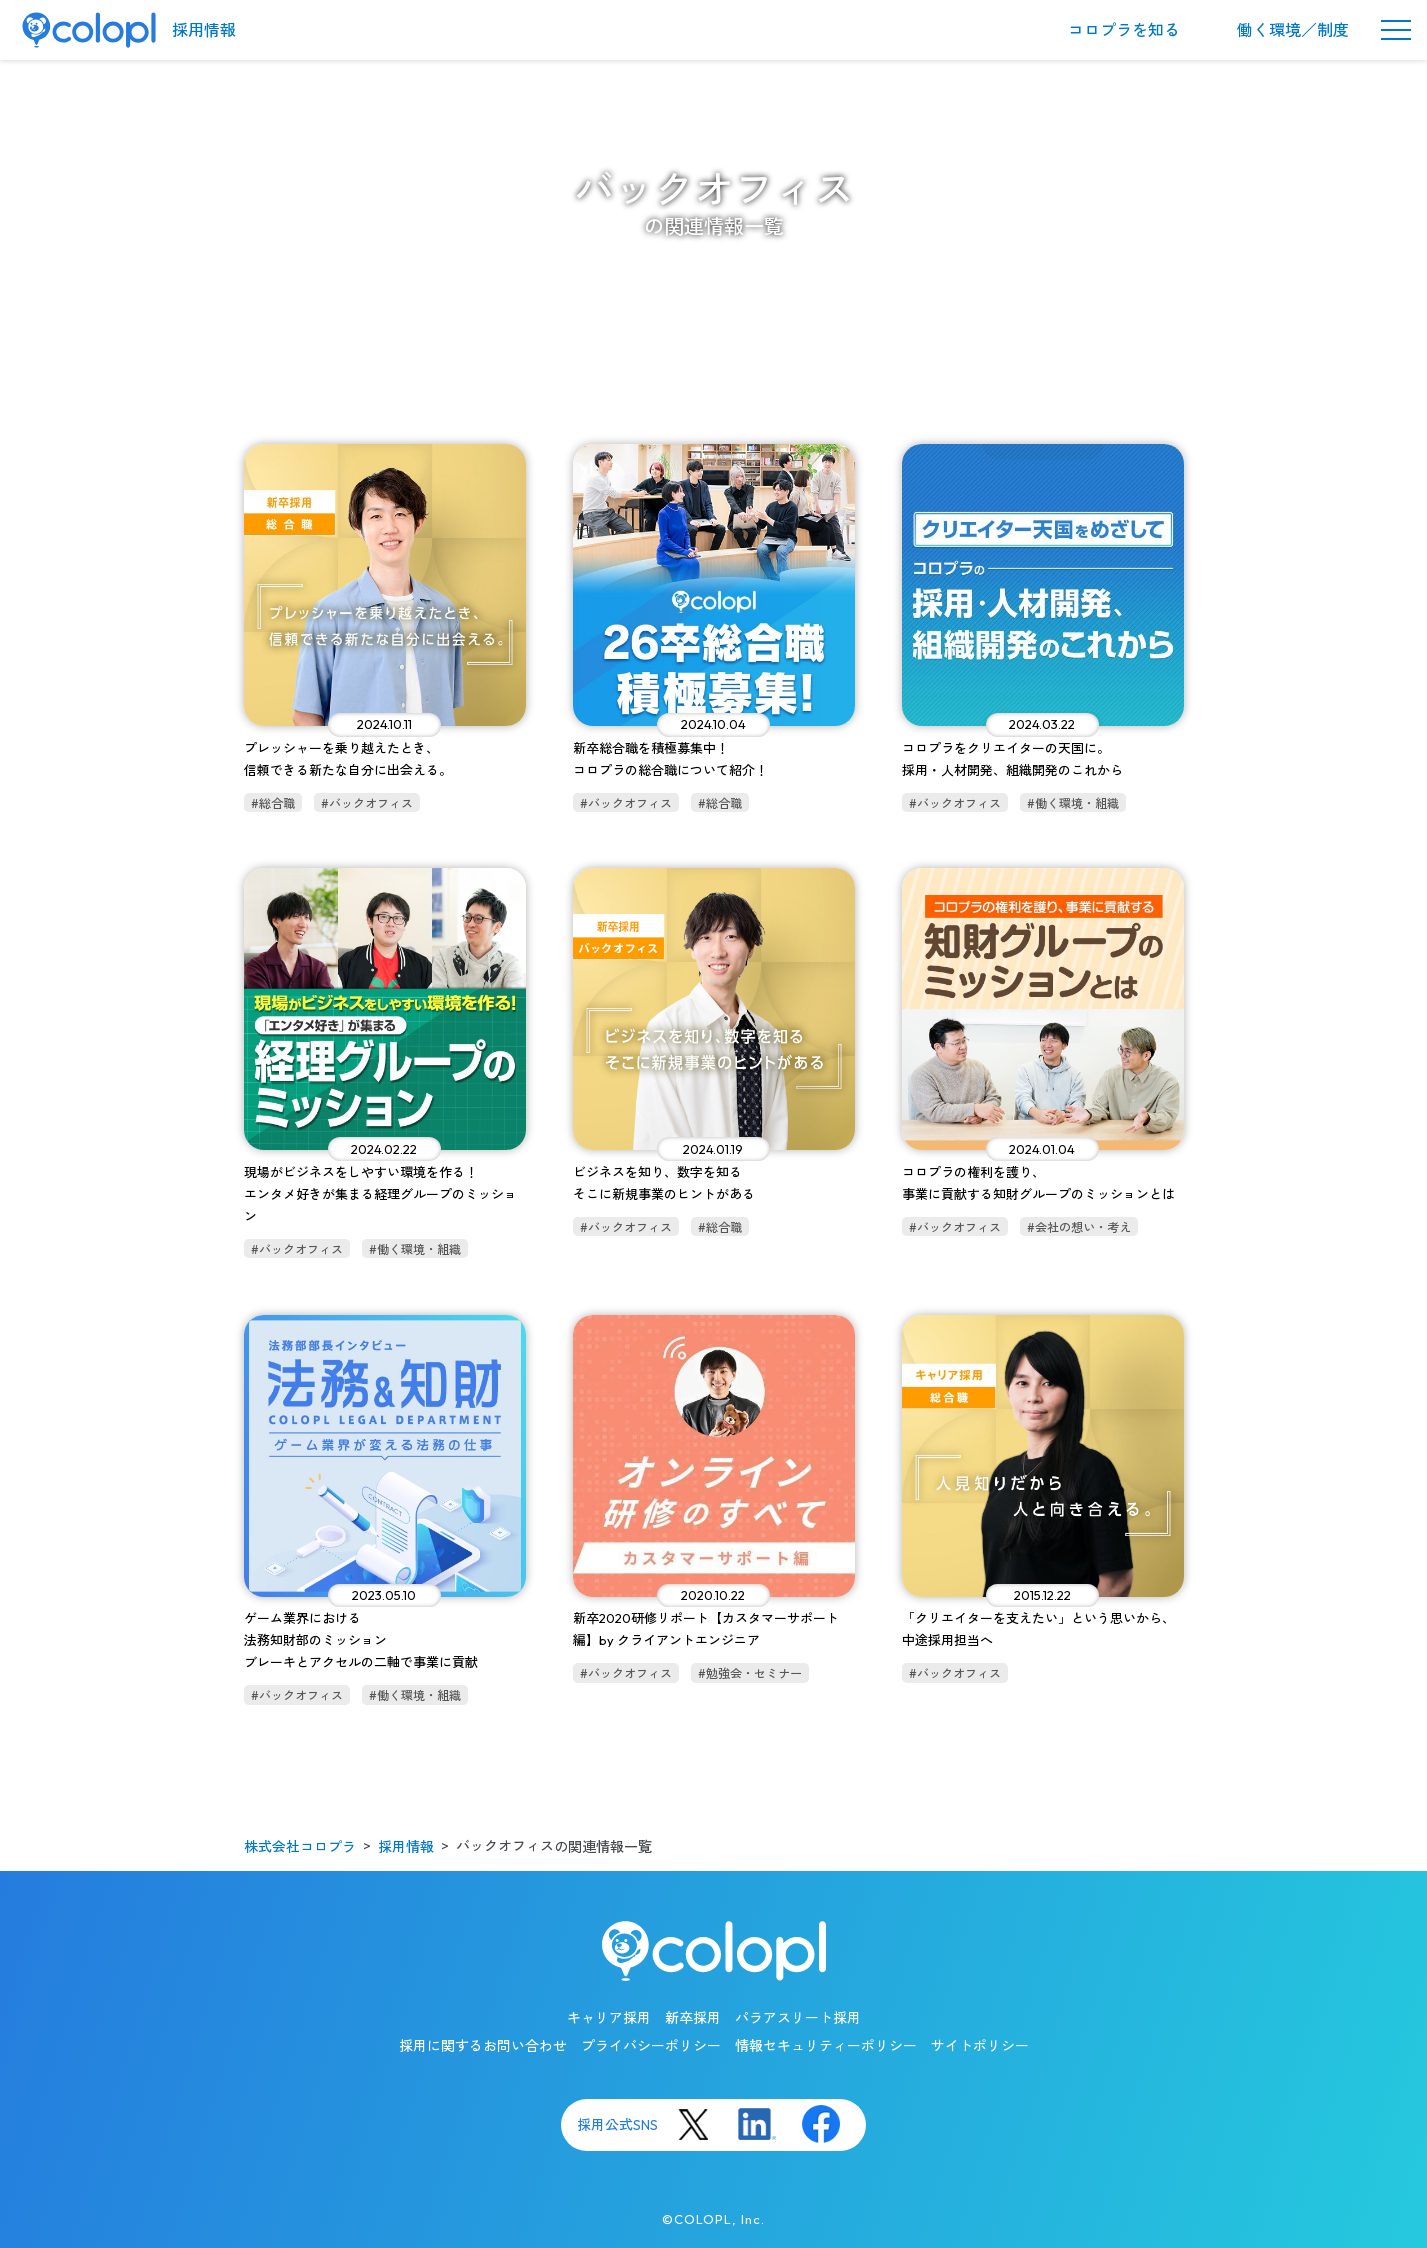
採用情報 (204, 30)
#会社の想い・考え (1079, 1227)
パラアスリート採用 (798, 2018)
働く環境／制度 (1293, 30)
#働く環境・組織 (1073, 803)
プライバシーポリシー (651, 2046)
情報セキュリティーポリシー (826, 2046)
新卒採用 (693, 2018)
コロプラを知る (1124, 30)
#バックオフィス (367, 803)
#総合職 (273, 803)
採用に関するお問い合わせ (483, 2046)
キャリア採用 (609, 2018)
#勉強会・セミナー (750, 1673)
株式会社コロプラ (300, 1847)
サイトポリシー (980, 2046)
